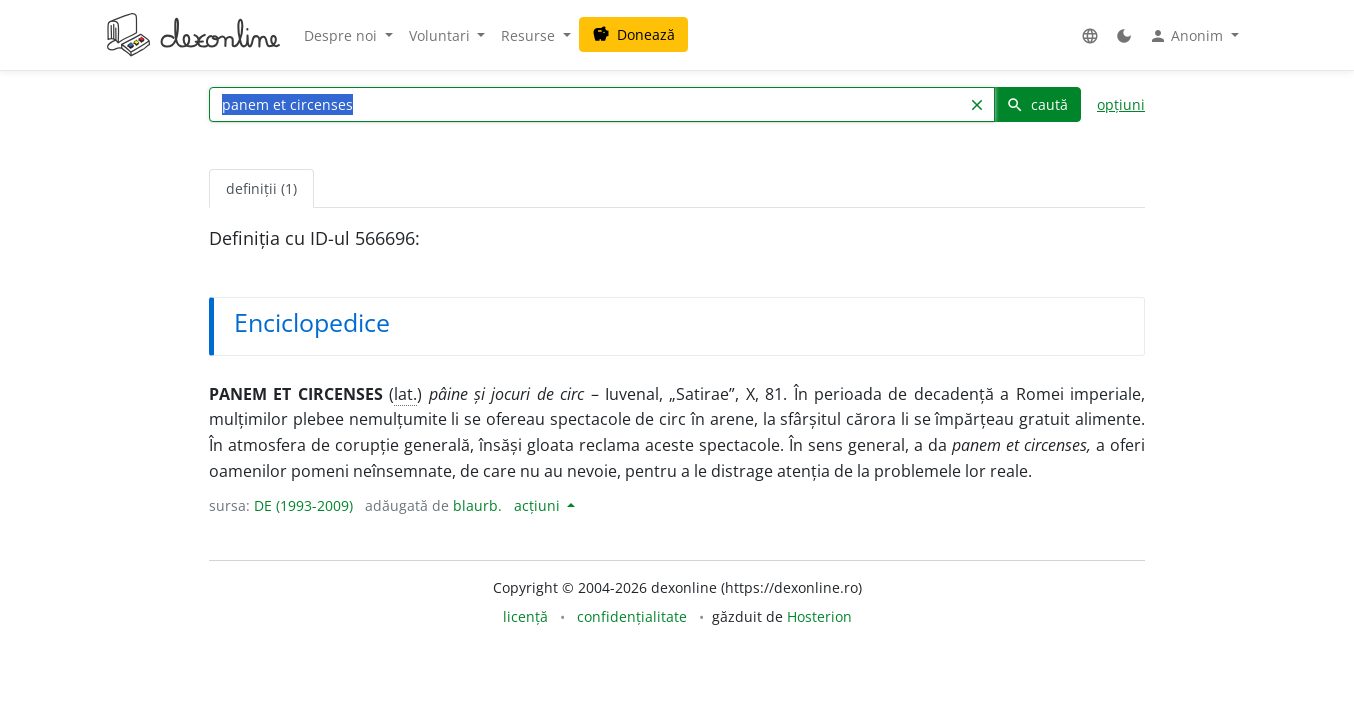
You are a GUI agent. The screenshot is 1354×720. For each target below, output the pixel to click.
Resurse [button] (530, 35)
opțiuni (1121, 104)
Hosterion (819, 616)
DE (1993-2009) (303, 505)
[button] (1090, 35)
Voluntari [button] (441, 35)
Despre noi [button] (342, 35)
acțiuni (539, 505)
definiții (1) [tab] (261, 188)
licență (525, 616)
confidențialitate (632, 616)
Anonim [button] (1188, 36)
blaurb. (477, 505)
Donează (633, 34)
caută (1037, 104)
